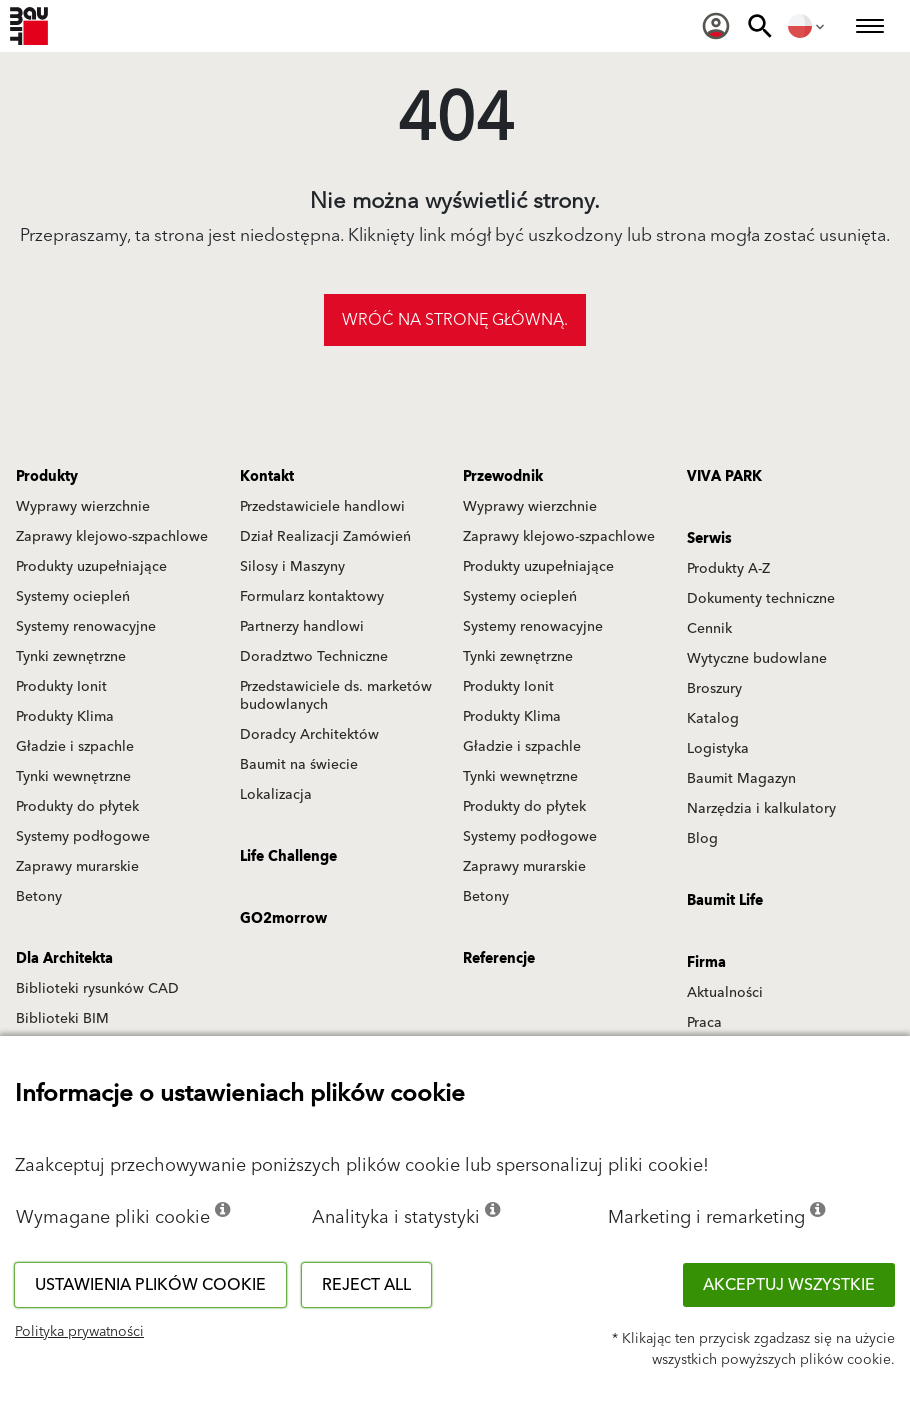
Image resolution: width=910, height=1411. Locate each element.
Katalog (713, 719)
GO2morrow (283, 919)
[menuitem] (716, 26)
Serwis (709, 539)
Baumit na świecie (299, 765)
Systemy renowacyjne (86, 627)
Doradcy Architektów (309, 735)
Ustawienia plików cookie (150, 1285)
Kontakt (267, 477)
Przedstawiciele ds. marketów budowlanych (336, 696)
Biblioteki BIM (62, 1019)
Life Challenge (288, 857)
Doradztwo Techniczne (314, 657)
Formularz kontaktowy (312, 597)
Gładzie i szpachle (75, 747)
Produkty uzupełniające (91, 567)
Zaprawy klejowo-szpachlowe (112, 537)
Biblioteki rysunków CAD (97, 989)
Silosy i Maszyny (292, 567)
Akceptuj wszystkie (789, 1285)
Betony (39, 897)
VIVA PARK (724, 477)
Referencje (499, 959)
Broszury (714, 689)
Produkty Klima (65, 717)
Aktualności (725, 993)
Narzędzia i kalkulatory (761, 809)
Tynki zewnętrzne (71, 657)
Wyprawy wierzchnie (83, 507)
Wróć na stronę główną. (455, 320)
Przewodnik (503, 477)
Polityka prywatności (79, 1332)
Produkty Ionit (61, 687)
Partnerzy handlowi (302, 627)
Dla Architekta (64, 959)
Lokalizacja (276, 795)
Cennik (709, 629)
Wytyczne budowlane (757, 659)
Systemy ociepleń (73, 597)
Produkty (47, 477)
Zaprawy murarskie (77, 867)
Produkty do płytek (77, 807)
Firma (706, 963)
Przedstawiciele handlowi (322, 507)
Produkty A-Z (728, 569)
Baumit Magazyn (741, 779)
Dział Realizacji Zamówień (325, 537)
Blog (702, 839)
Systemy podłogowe (83, 837)
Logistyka (718, 749)
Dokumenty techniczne (761, 599)
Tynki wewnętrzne (73, 777)
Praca (704, 1023)
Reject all (366, 1285)
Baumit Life (725, 901)
